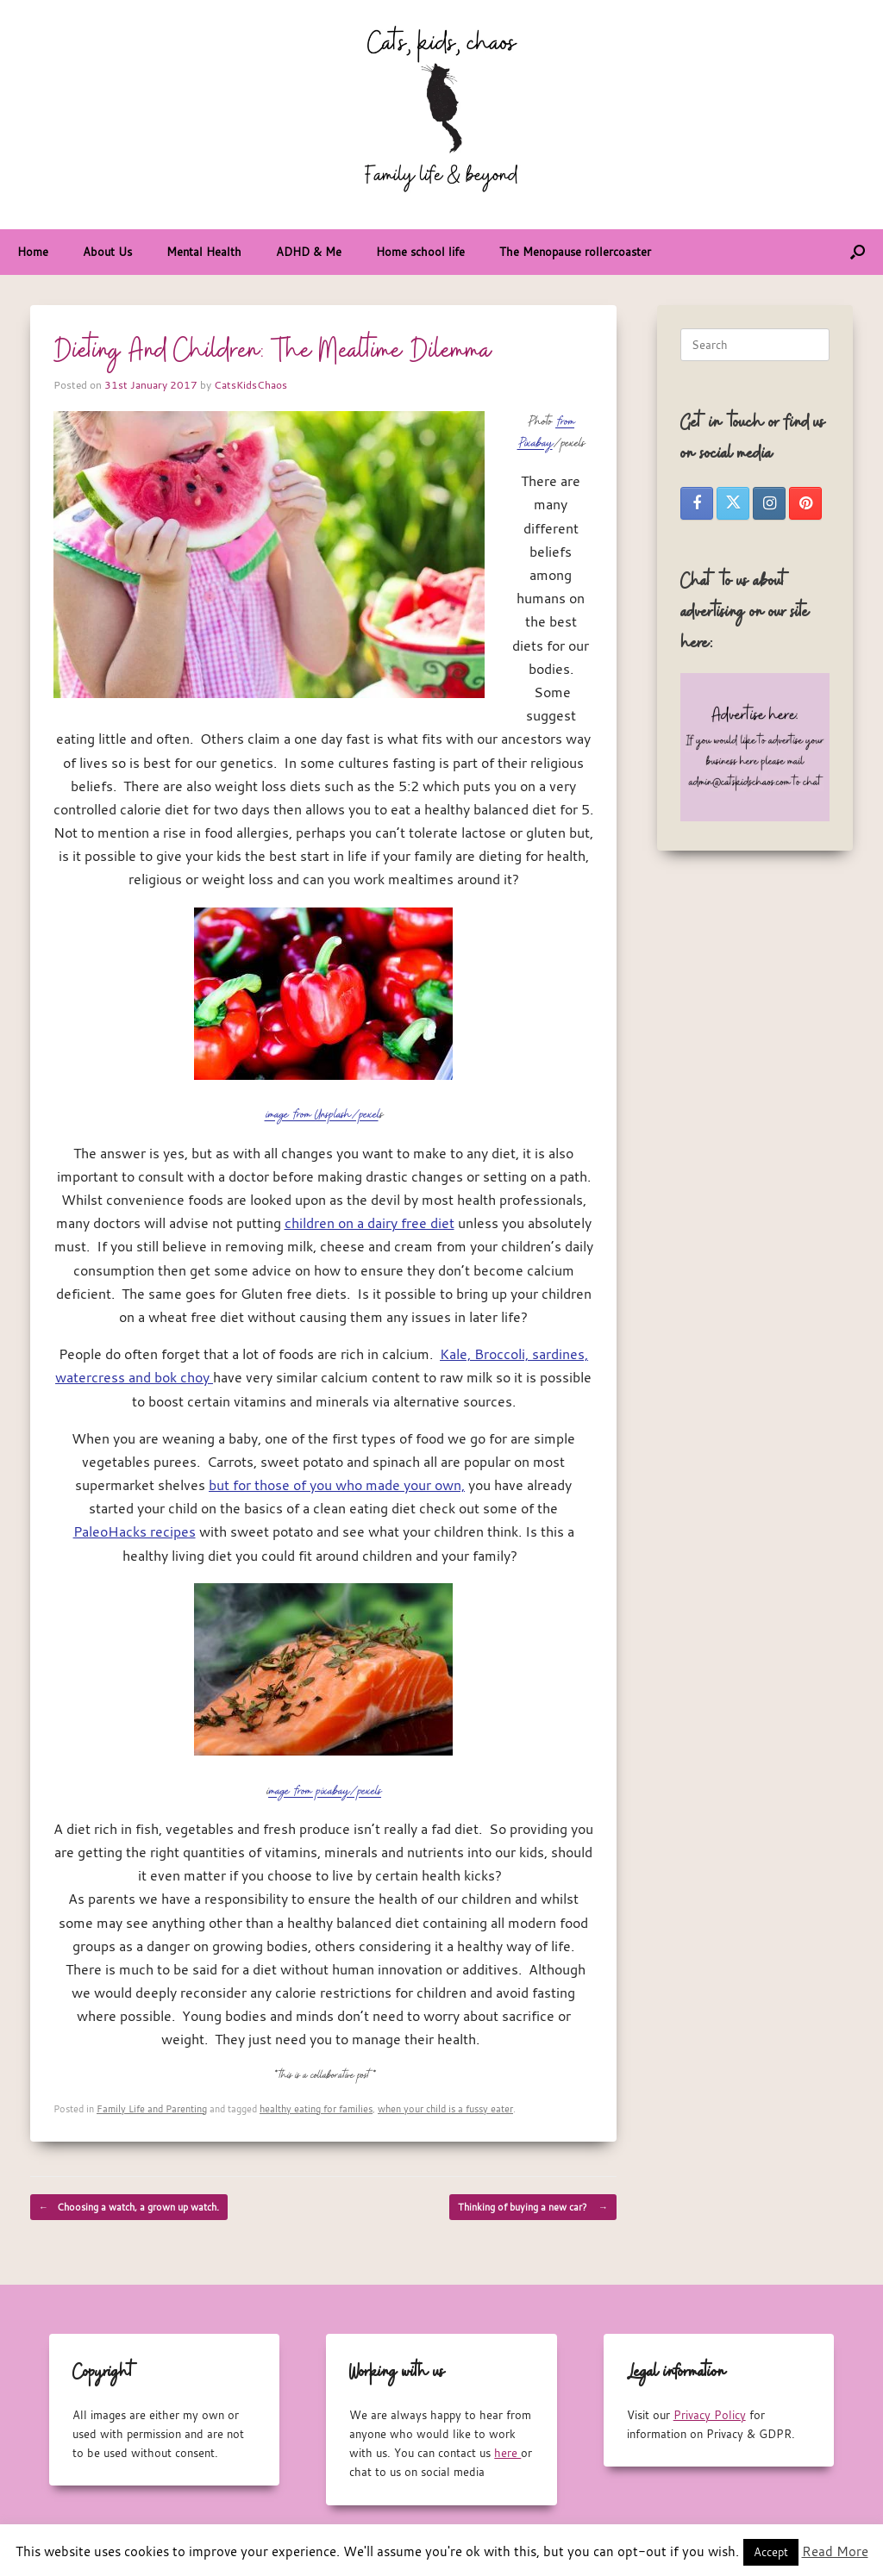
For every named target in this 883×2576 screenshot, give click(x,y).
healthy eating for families (316, 2108)
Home (32, 251)
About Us (107, 251)
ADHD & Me (308, 251)
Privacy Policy (709, 2415)
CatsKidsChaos (250, 384)
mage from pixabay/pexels (324, 1791)
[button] (857, 252)
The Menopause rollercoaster (575, 251)
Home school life (420, 251)
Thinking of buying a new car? (533, 2207)
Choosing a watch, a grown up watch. (129, 2207)
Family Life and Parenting (152, 2108)
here (507, 2453)
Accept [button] (771, 2552)
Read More (835, 2551)
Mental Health (203, 251)
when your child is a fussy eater (445, 2108)
